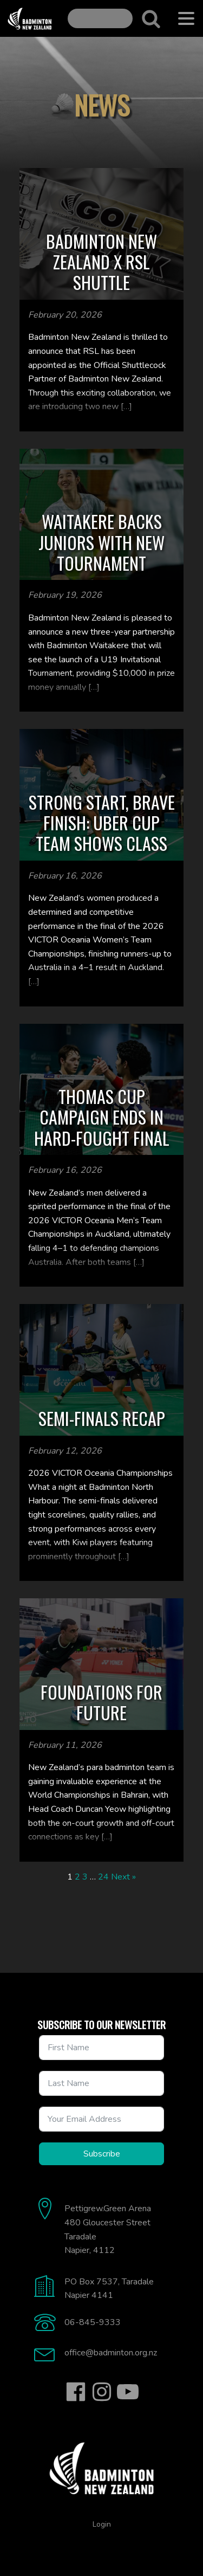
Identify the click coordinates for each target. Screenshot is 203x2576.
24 (103, 1877)
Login (102, 2524)
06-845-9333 (92, 2322)
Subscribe (101, 2154)
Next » (123, 1877)
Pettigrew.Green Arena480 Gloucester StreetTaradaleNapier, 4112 (107, 2229)
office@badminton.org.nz (110, 2353)
